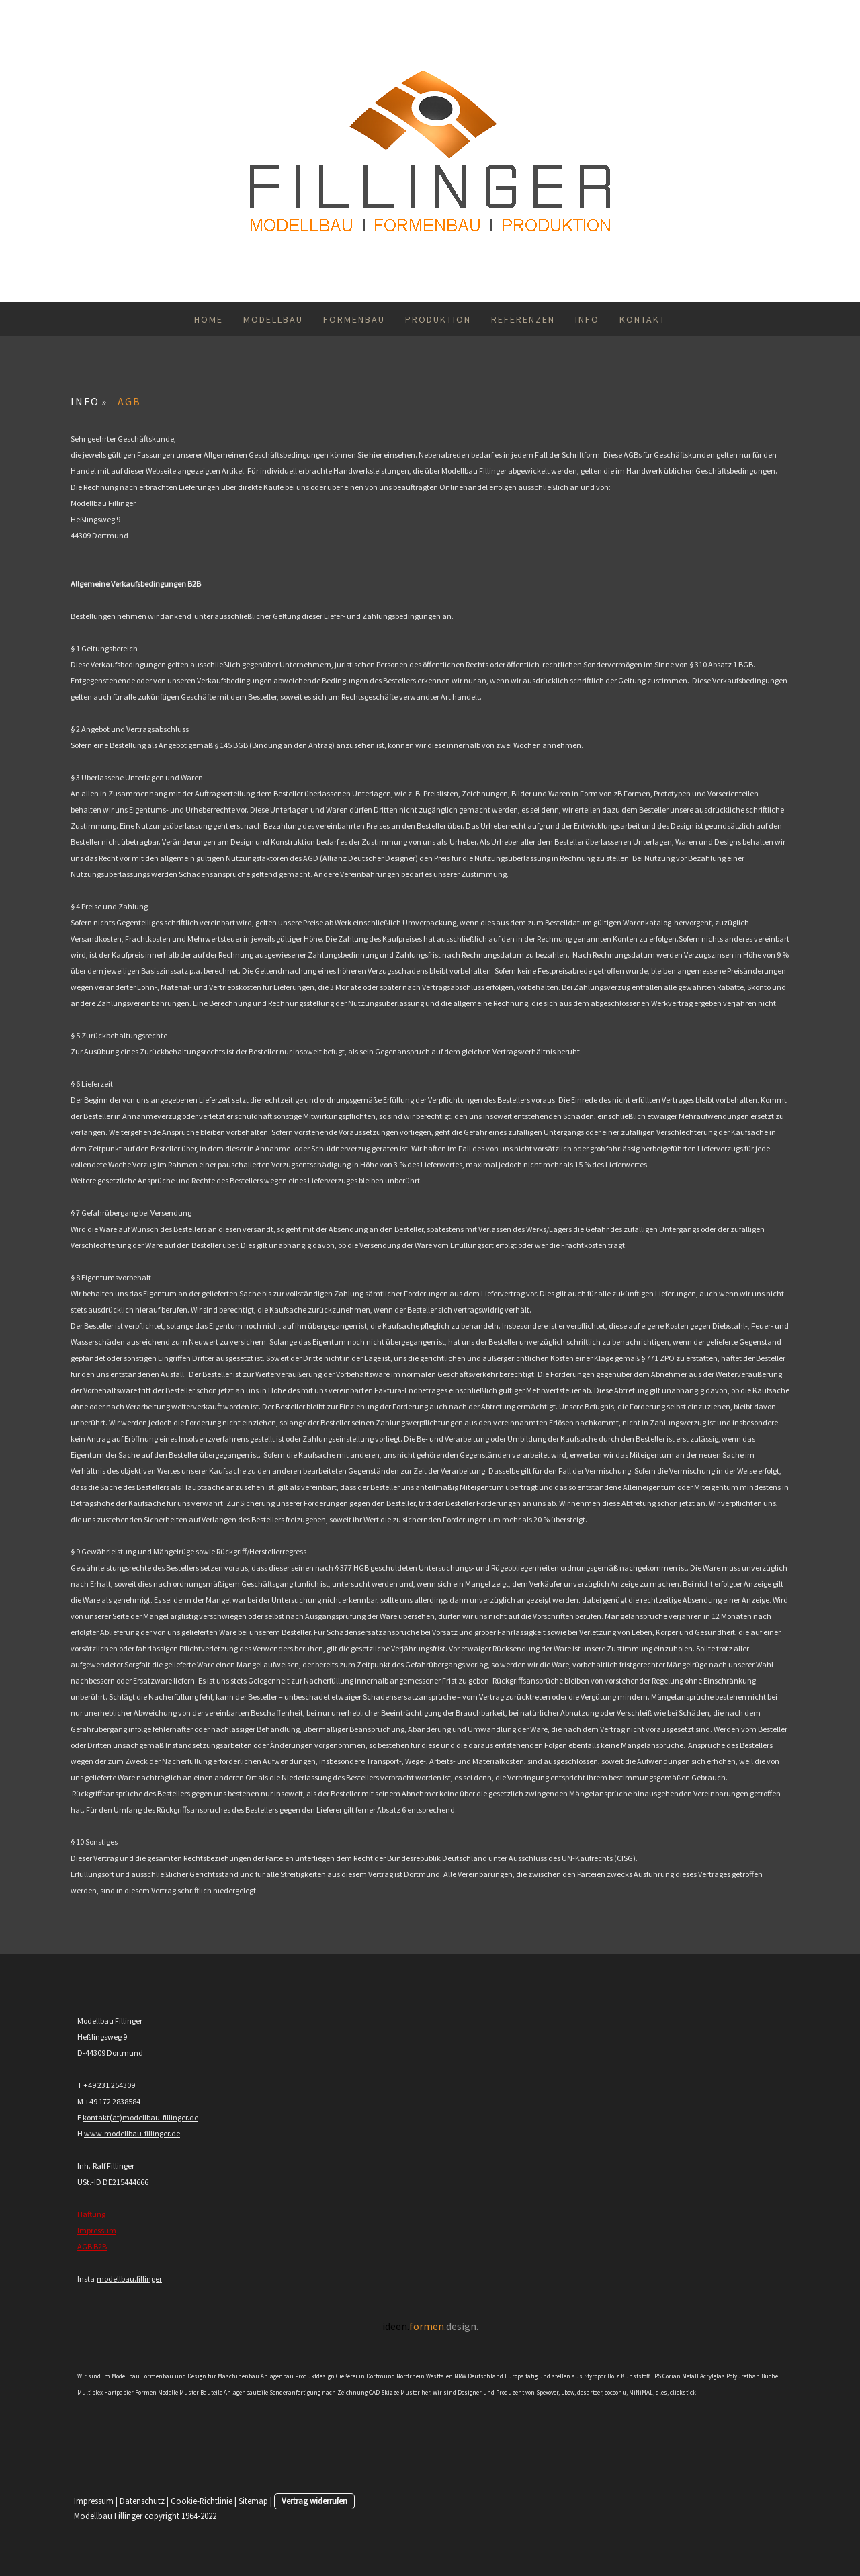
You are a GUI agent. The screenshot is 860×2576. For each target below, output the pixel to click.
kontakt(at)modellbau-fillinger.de (140, 2117)
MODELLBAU (273, 319)
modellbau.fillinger (129, 2279)
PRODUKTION (438, 319)
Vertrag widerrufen (314, 2500)
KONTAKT (642, 319)
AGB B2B (92, 2246)
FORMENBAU (354, 319)
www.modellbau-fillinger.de (132, 2133)
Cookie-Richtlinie (201, 2500)
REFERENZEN (523, 319)
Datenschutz (142, 2500)
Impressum (96, 2230)
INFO (587, 319)
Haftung (91, 2214)
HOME (208, 319)
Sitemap (253, 2500)
